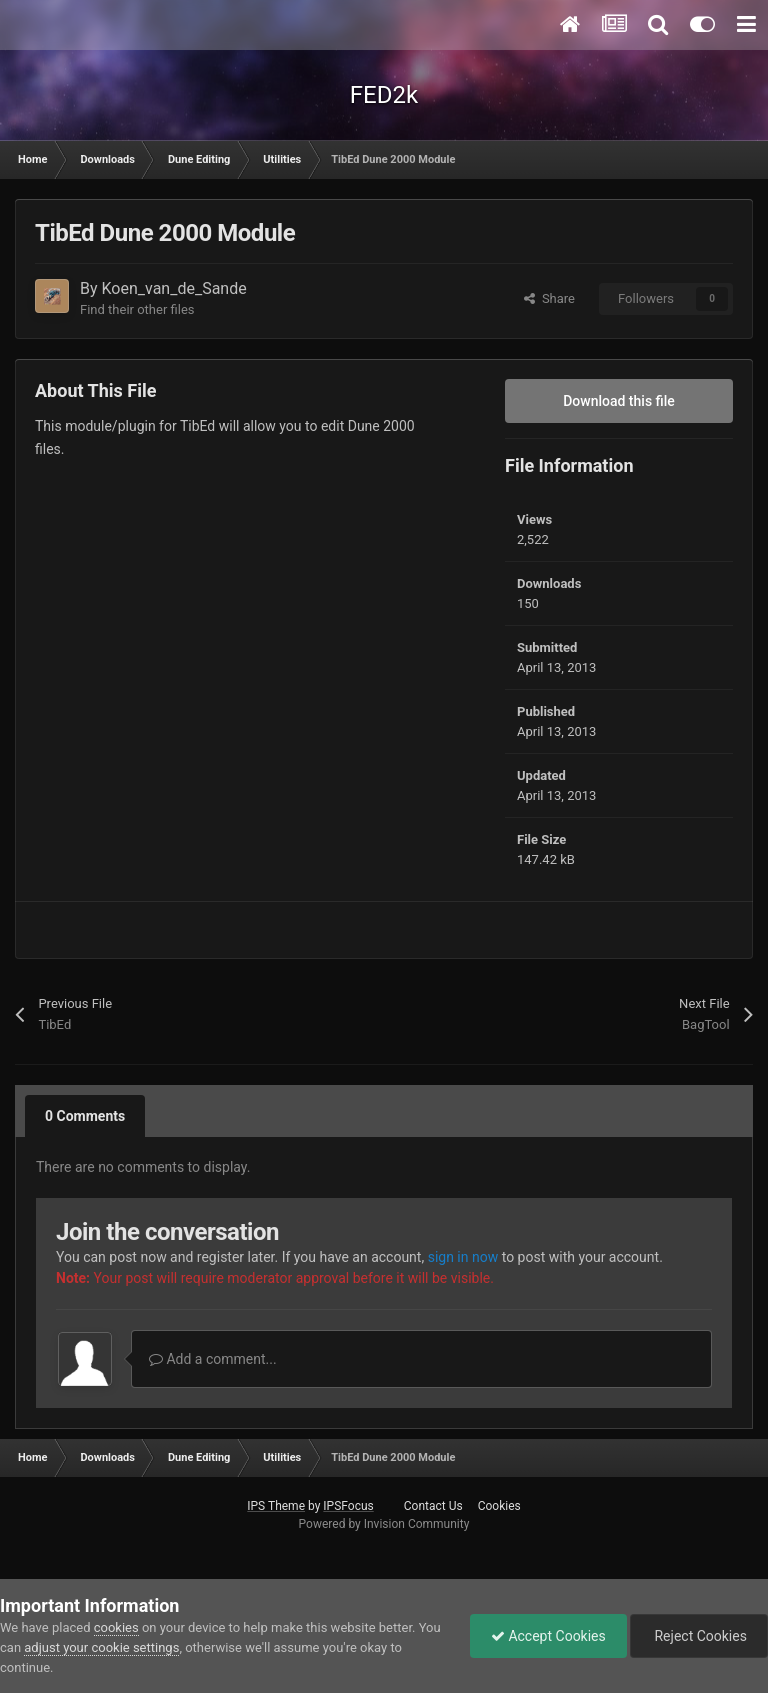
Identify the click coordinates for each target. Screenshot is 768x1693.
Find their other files (137, 309)
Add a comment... (213, 1359)
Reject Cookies (699, 1636)
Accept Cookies (548, 1636)
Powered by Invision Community (384, 1524)
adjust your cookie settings (101, 1647)
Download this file (619, 401)
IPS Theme (276, 1506)
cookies (116, 1627)
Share (549, 298)
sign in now (463, 1257)
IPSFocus (348, 1506)
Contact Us (433, 1506)
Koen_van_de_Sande (174, 288)
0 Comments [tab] (85, 1116)
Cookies (499, 1506)
